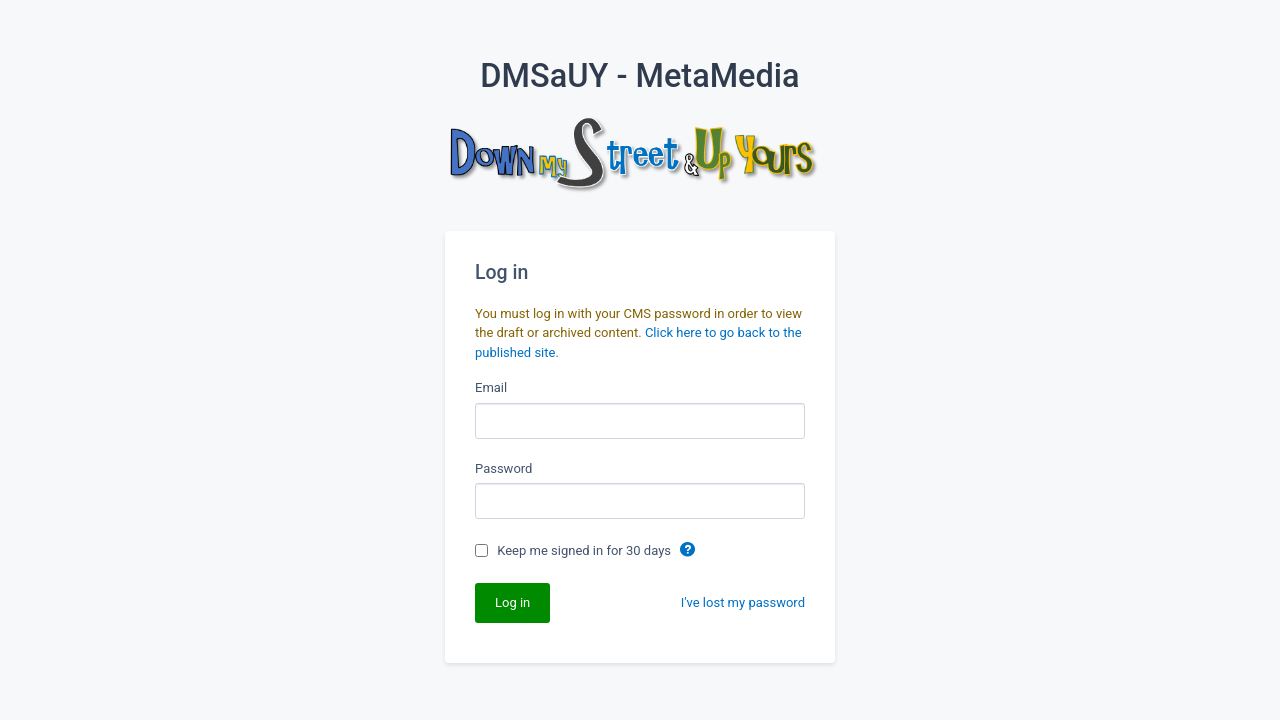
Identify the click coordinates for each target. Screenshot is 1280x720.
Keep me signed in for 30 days (585, 550)
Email (491, 387)
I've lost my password (743, 602)
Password (503, 468)
